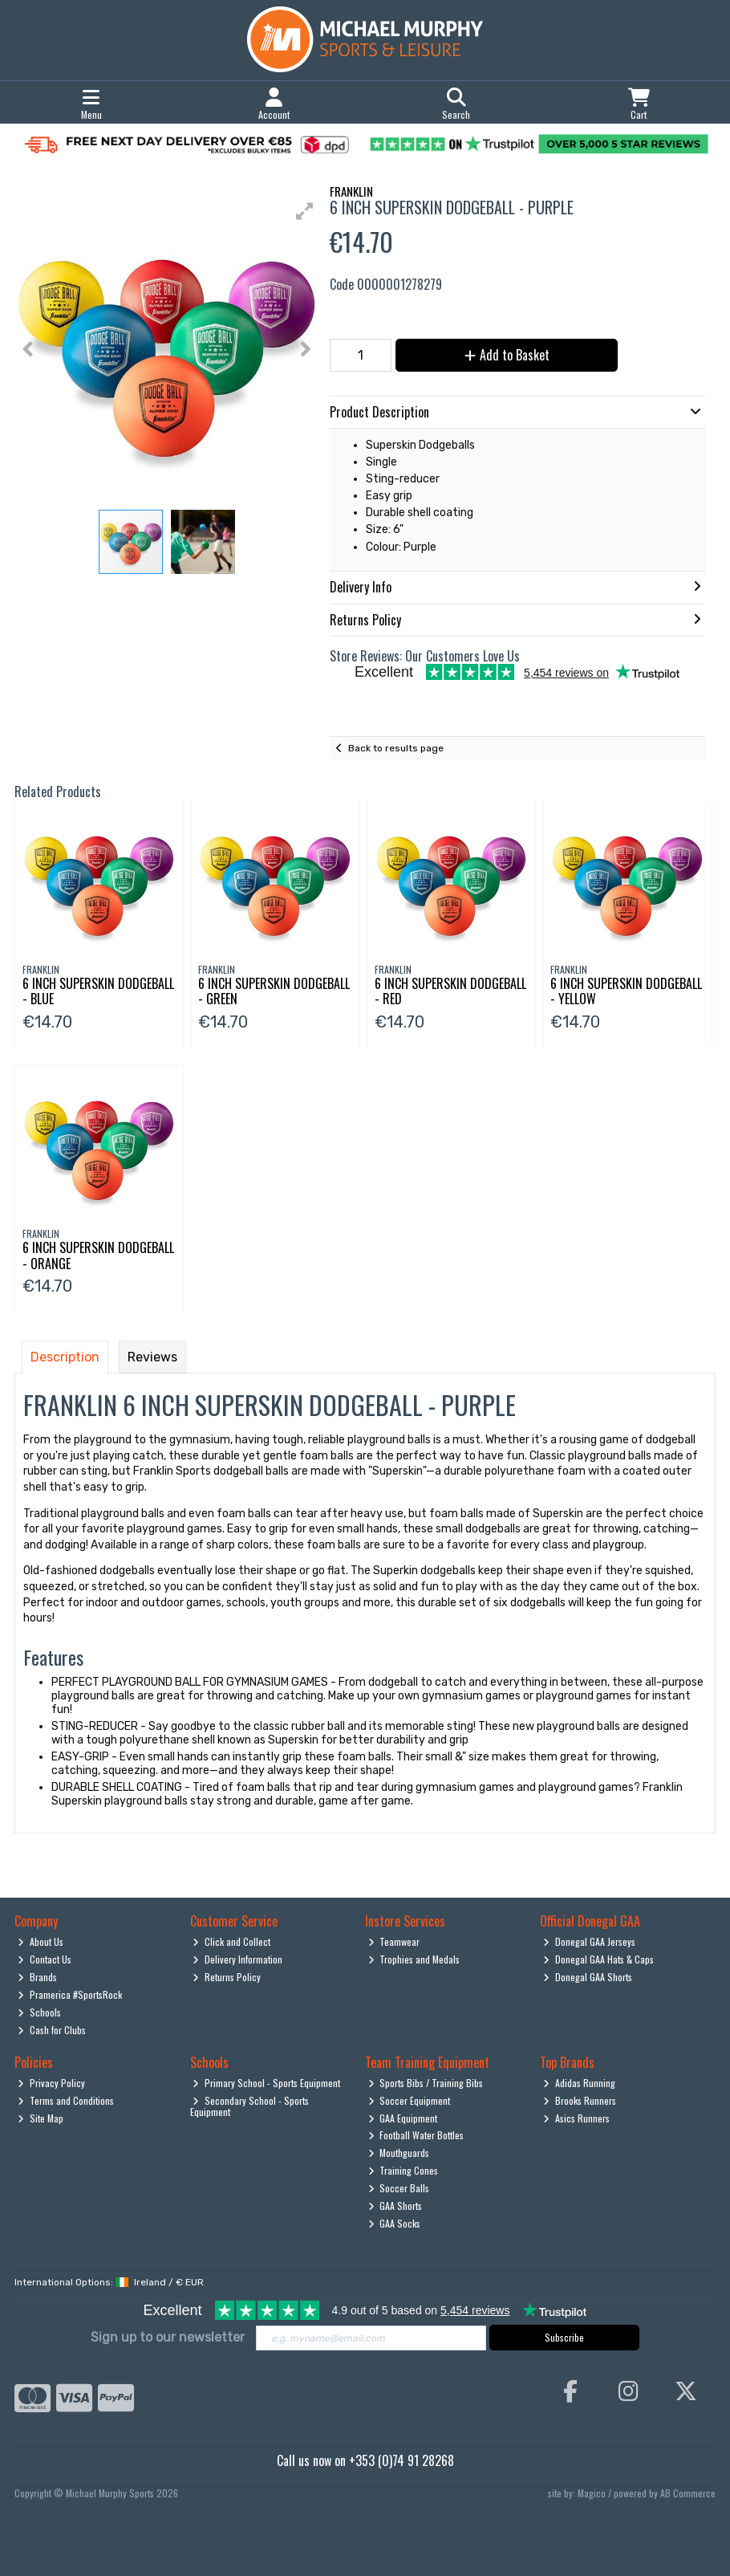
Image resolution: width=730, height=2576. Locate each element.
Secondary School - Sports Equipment (250, 2106)
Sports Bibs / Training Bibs (426, 2083)
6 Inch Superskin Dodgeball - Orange (98, 1255)
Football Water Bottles (416, 2135)
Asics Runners (576, 2118)
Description (64, 1357)
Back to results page (396, 748)
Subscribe (564, 2337)
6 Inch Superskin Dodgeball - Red (450, 991)
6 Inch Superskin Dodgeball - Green (274, 991)
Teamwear (394, 1941)
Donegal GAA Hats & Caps (598, 1959)
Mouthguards (399, 2152)
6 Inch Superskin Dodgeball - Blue (98, 991)
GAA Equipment (403, 2118)
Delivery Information (237, 1959)
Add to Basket (507, 354)
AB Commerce (688, 2493)
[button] (305, 211)
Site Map (40, 2118)
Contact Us (44, 1959)
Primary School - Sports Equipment (266, 2083)
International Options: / (109, 2282)
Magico (592, 2493)
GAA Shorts (395, 2205)
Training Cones (403, 2170)
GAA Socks (394, 2223)
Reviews (152, 1357)
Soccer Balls (399, 2188)
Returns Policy (227, 1977)
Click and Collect (231, 1941)
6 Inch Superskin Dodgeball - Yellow (626, 991)
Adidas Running (579, 2083)
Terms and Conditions (66, 2100)
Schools (39, 2012)
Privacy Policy (51, 2083)
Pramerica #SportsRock (70, 1994)
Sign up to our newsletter (168, 2337)
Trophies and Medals (414, 1959)
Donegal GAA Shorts (587, 1977)
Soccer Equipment (409, 2100)
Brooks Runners (579, 2100)
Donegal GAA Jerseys (589, 1941)
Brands (37, 1977)
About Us (40, 1941)
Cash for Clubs (52, 2030)
